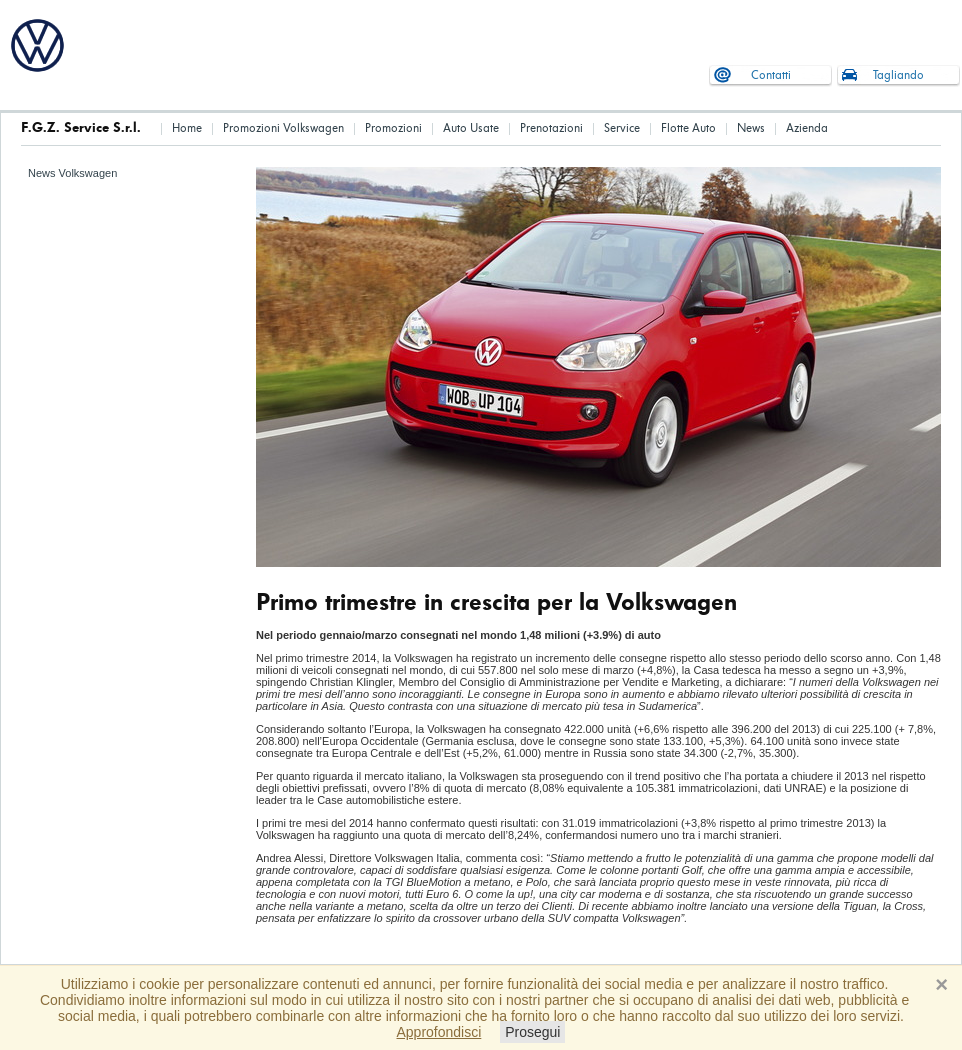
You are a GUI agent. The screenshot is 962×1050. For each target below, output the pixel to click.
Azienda (807, 128)
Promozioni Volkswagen (283, 128)
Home (187, 128)
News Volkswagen (72, 173)
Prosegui (532, 1032)
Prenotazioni (551, 128)
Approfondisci (439, 1032)
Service (622, 128)
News (751, 128)
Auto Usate (471, 128)
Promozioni (393, 128)
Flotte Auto (688, 128)
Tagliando (898, 75)
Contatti (771, 75)
